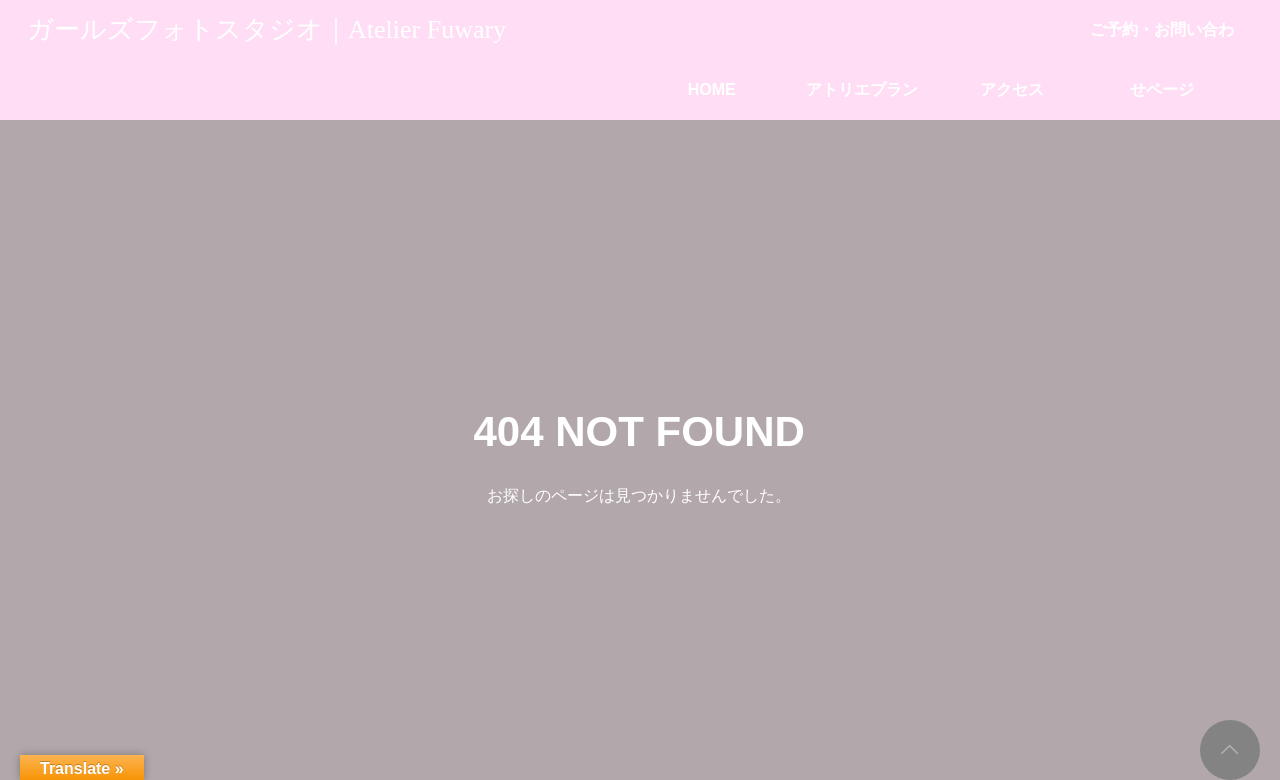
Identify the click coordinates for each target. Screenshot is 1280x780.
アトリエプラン (862, 89)
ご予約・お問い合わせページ (1162, 40)
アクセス (1012, 89)
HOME (712, 89)
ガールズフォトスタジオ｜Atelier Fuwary (266, 29)
